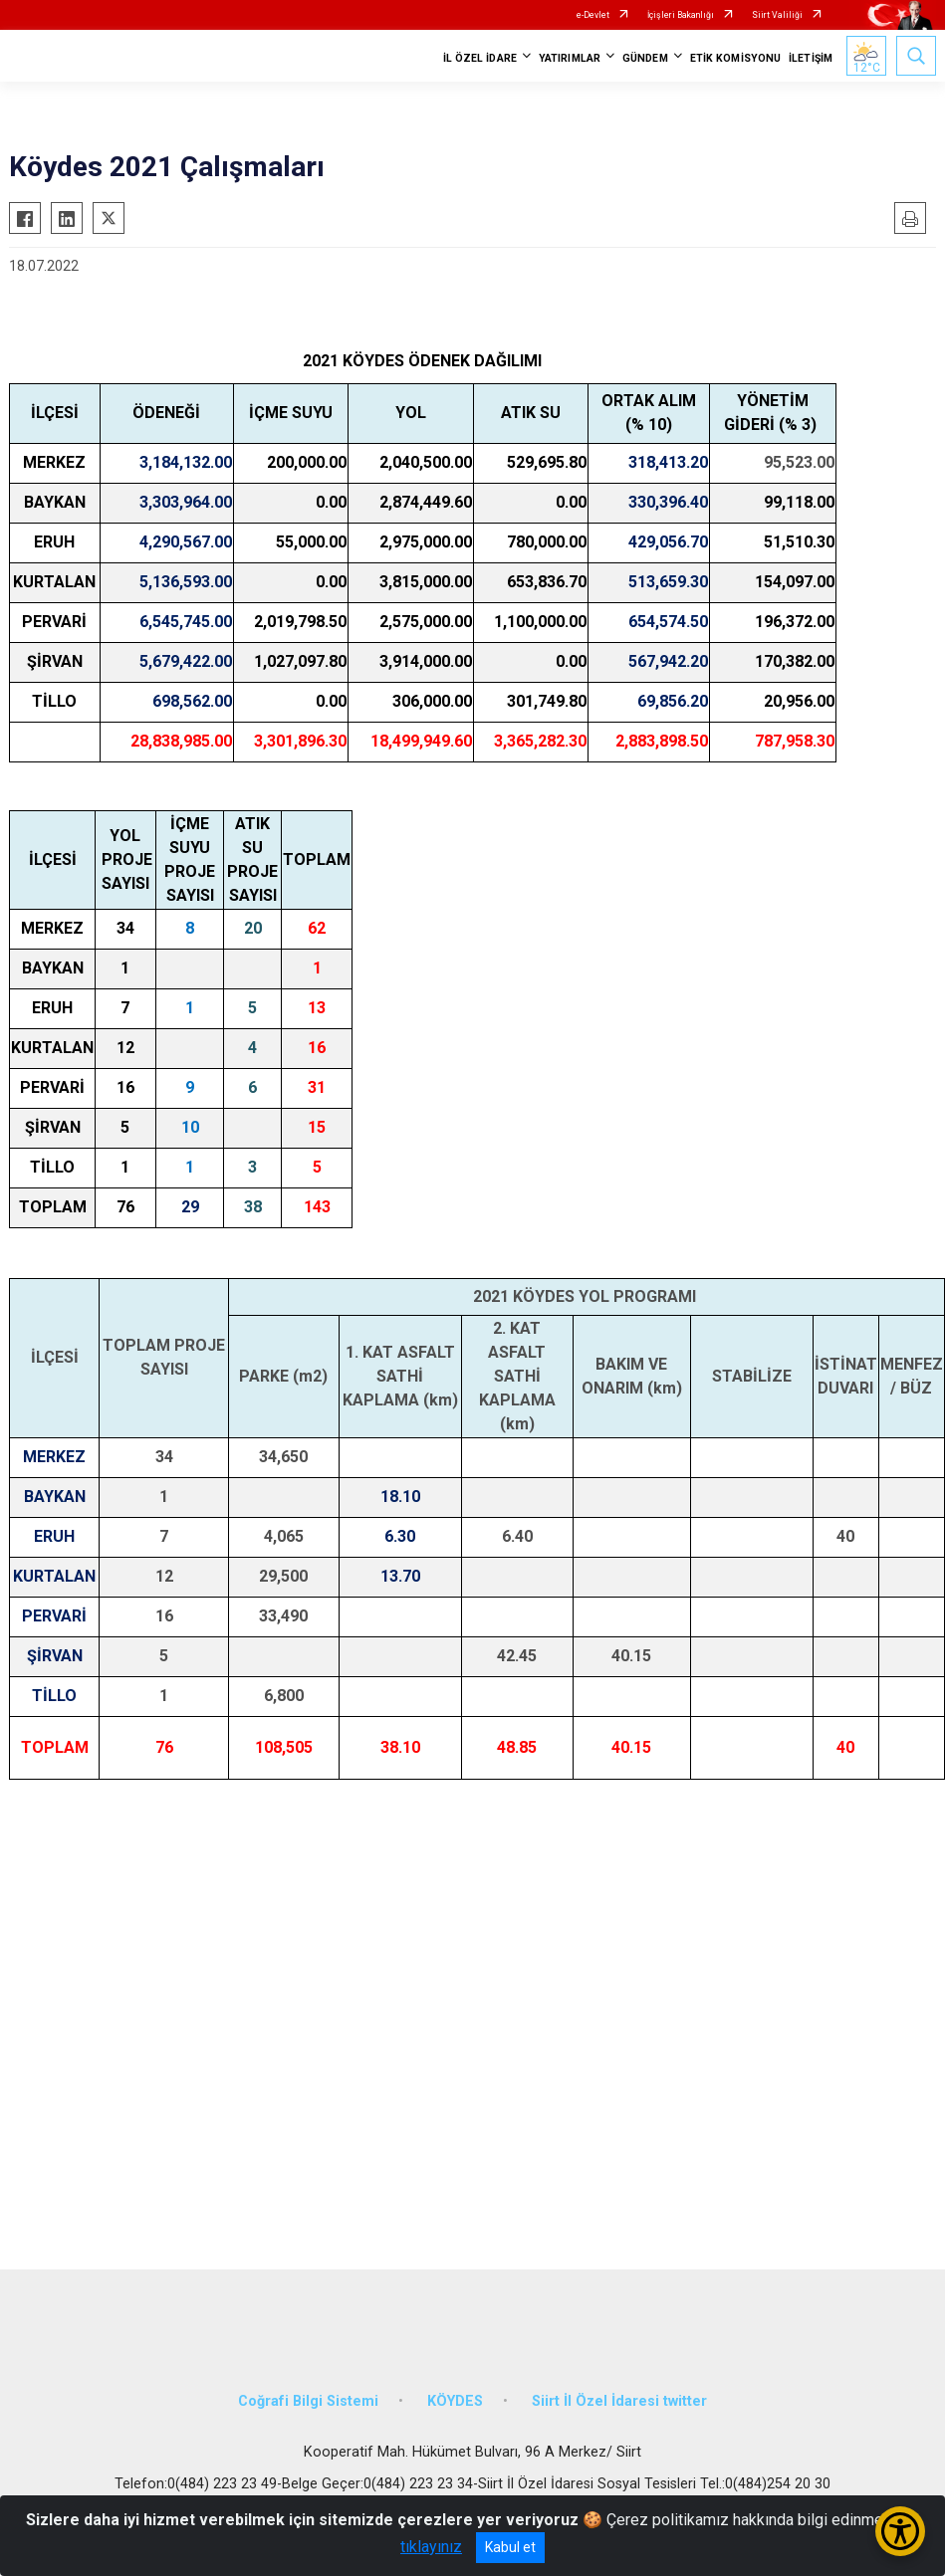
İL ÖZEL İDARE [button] (480, 58)
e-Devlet (593, 15)
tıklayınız (431, 2546)
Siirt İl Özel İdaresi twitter (619, 2401)
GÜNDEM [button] (645, 58)
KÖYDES (455, 2401)
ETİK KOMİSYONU (735, 58)
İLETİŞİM (810, 58)
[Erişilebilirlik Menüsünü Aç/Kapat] (900, 2531)
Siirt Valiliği (777, 15)
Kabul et (510, 2547)
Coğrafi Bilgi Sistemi (308, 2401)
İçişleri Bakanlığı (680, 15)
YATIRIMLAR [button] (569, 58)
